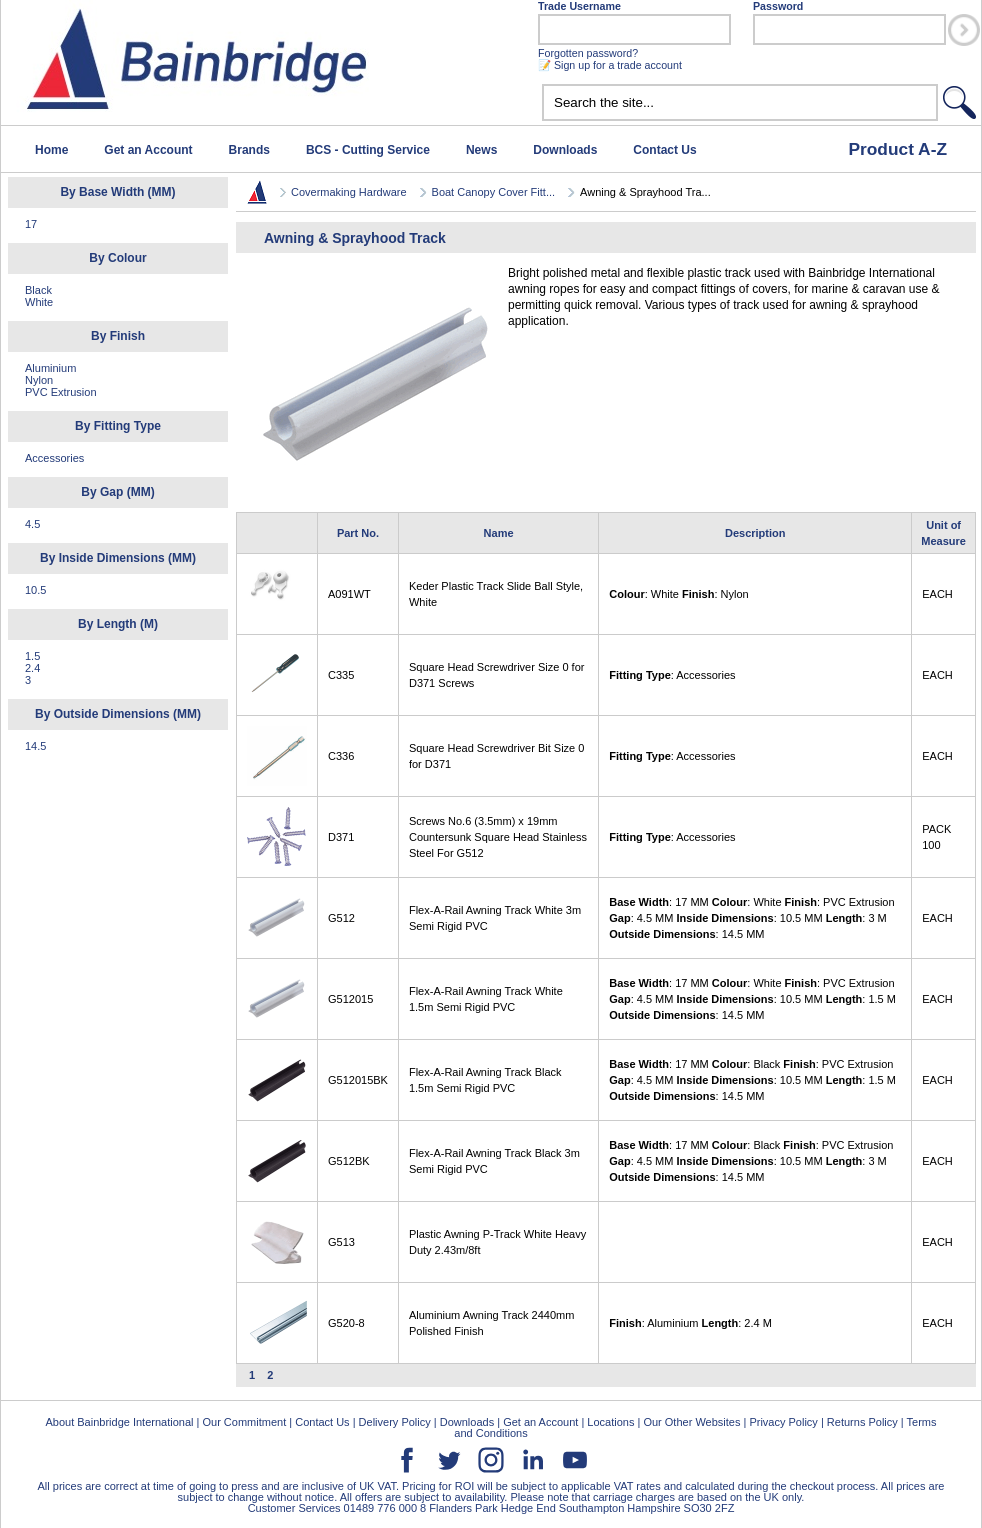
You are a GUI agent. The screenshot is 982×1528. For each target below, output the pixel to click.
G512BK (349, 1161)
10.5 (35, 590)
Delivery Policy (395, 1422)
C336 (341, 756)
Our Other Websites (691, 1422)
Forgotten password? (588, 53)
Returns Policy (862, 1422)
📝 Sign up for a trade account (610, 65)
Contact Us (664, 150)
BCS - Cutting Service (368, 150)
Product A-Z (897, 149)
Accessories (54, 458)
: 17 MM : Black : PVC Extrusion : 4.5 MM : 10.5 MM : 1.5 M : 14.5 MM (752, 1080)
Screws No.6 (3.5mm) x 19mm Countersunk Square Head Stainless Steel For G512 (498, 837)
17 (31, 224)
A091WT (349, 594)
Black (38, 290)
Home (51, 150)
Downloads (565, 150)
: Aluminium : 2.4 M (690, 1323)
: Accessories (672, 675)
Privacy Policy (783, 1422)
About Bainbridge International (119, 1422)
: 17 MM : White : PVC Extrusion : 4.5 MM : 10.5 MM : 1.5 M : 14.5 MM (752, 999)
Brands (249, 150)
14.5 (35, 746)
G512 (341, 918)
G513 (341, 1242)
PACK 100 (936, 837)
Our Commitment (244, 1422)
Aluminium (50, 368)
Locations (610, 1422)
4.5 (32, 524)
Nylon (39, 380)
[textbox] (740, 102)
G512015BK (358, 1080)
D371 (341, 837)
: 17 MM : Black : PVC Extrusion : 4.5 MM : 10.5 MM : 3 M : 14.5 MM (751, 1161)
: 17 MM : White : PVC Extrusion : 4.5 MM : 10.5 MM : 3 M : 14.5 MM (751, 918)
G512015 (350, 999)
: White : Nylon (678, 594)
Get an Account (148, 150)
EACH (937, 594)
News (481, 150)
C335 (341, 675)
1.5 (32, 656)
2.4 (32, 668)
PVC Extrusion (61, 392)
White (39, 302)
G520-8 (346, 1323)
